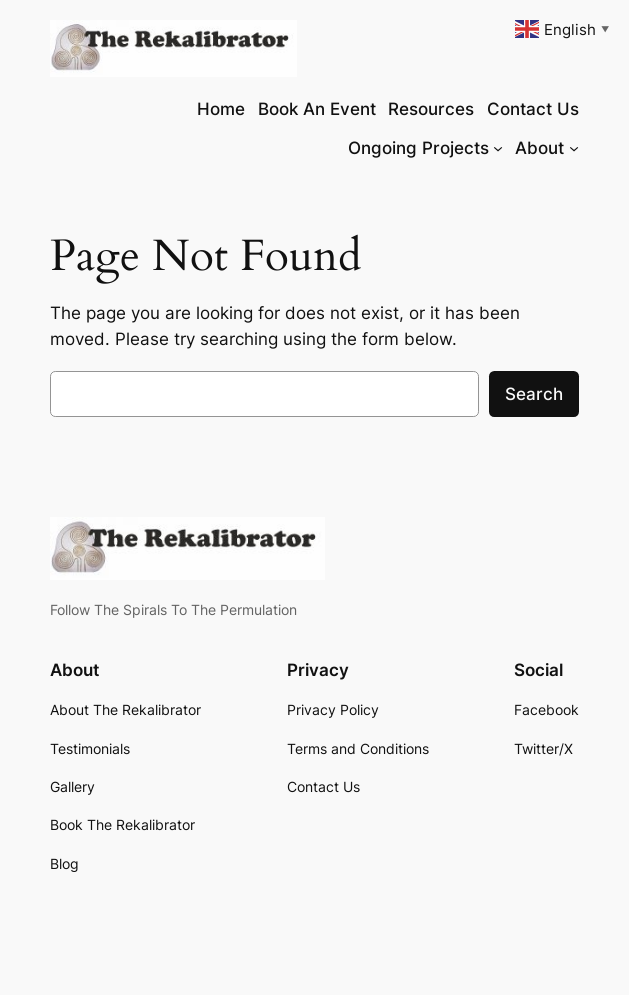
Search (534, 394)
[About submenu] (574, 148)
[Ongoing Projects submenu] (498, 148)
